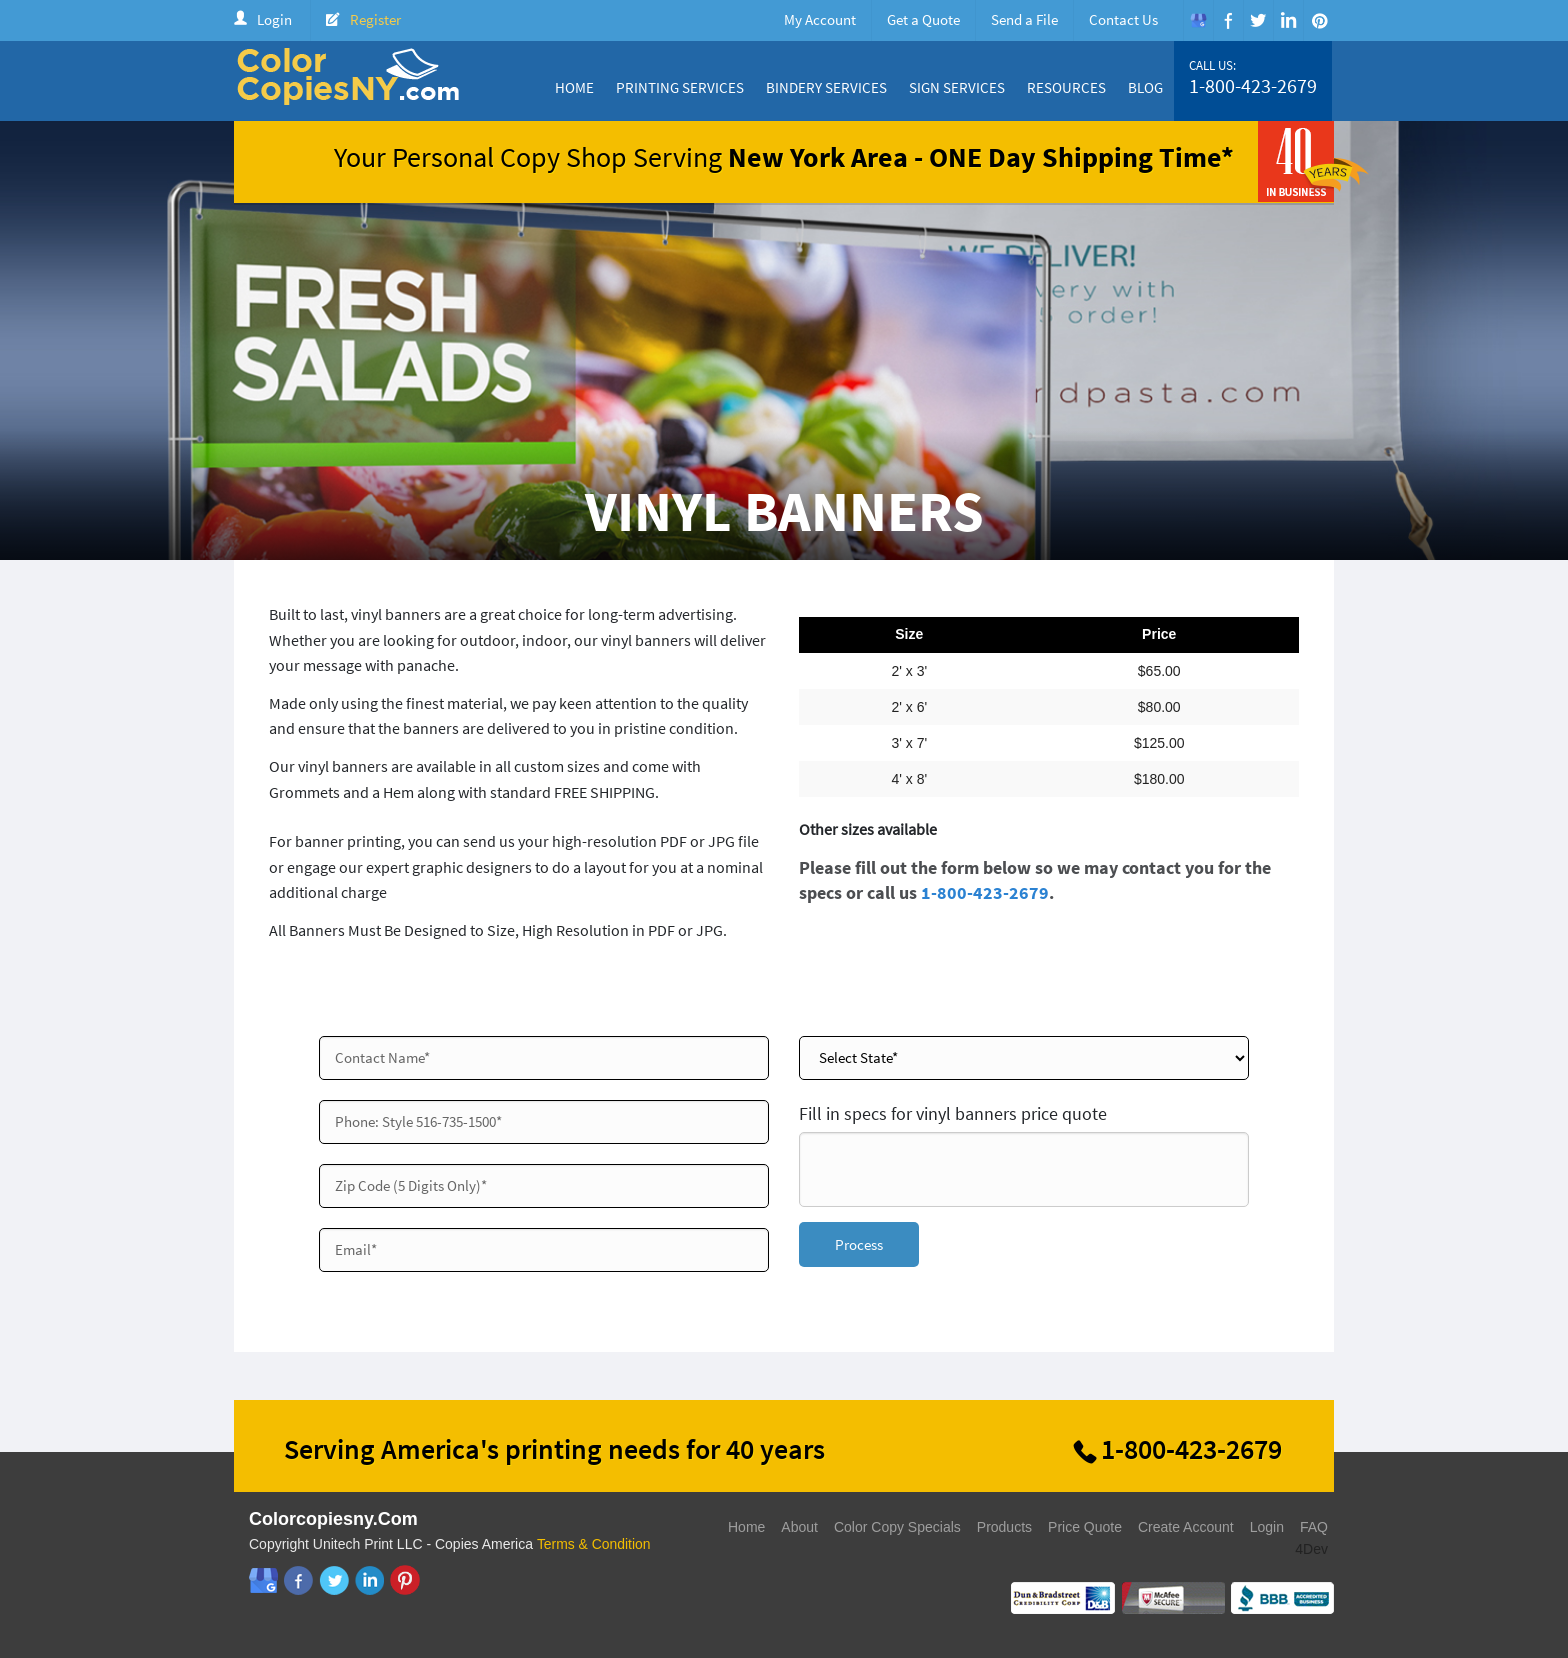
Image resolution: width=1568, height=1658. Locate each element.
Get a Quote (923, 19)
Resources (1066, 87)
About (799, 1527)
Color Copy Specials (897, 1527)
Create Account (1186, 1527)
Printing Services (680, 87)
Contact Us (1123, 19)
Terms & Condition (594, 1544)
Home (574, 87)
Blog (1145, 87)
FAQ (1314, 1527)
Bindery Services (826, 87)
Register (375, 19)
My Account (820, 19)
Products (1004, 1527)
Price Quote (1085, 1527)
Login (274, 19)
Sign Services (957, 87)
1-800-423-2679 (1253, 86)
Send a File (1024, 19)
